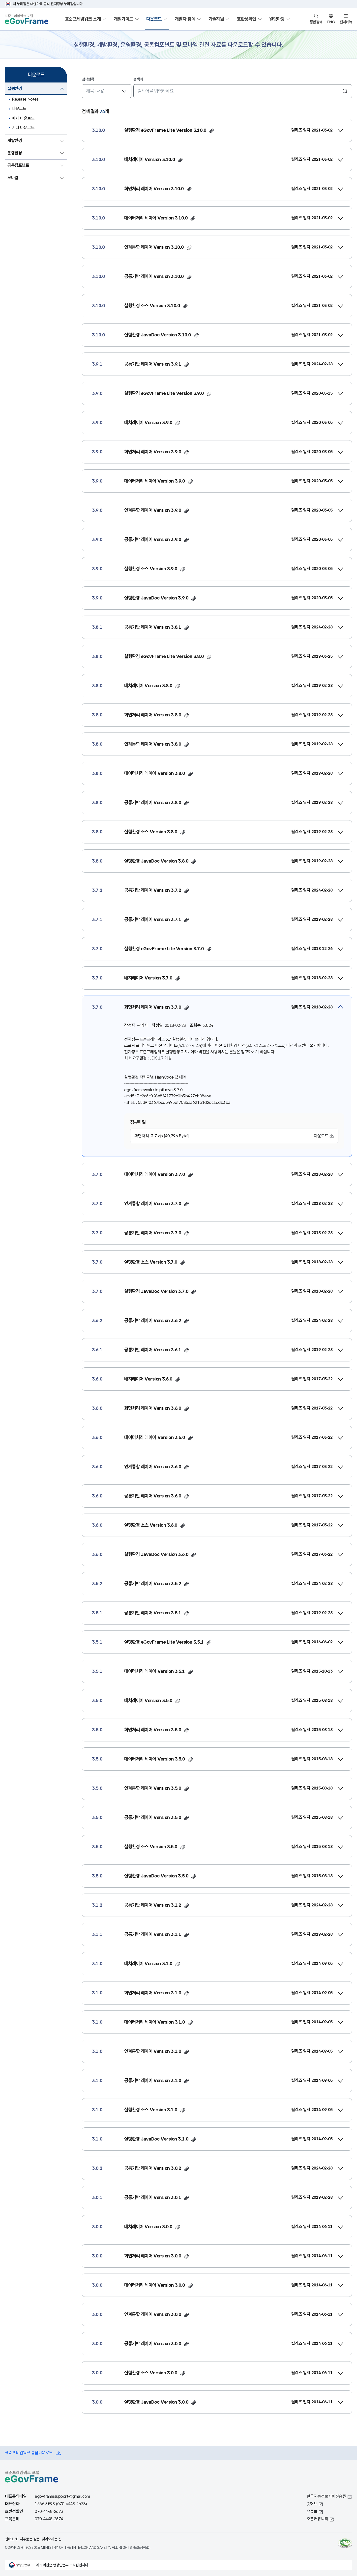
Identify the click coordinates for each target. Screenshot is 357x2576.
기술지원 (216, 19)
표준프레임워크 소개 (83, 19)
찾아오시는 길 (51, 2539)
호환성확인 (246, 19)
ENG (331, 22)
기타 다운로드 (23, 127)
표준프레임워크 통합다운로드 (29, 2452)
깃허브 (312, 2503)
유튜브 (312, 2511)
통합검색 (316, 22)
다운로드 (154, 19)
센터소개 (11, 2539)
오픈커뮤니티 (317, 2519)
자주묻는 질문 (29, 2539)
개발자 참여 (185, 19)
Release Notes (25, 99)
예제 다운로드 (23, 118)
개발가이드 (123, 19)
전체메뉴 (346, 22)
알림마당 (277, 19)
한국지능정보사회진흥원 (326, 2496)
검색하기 (345, 91)
